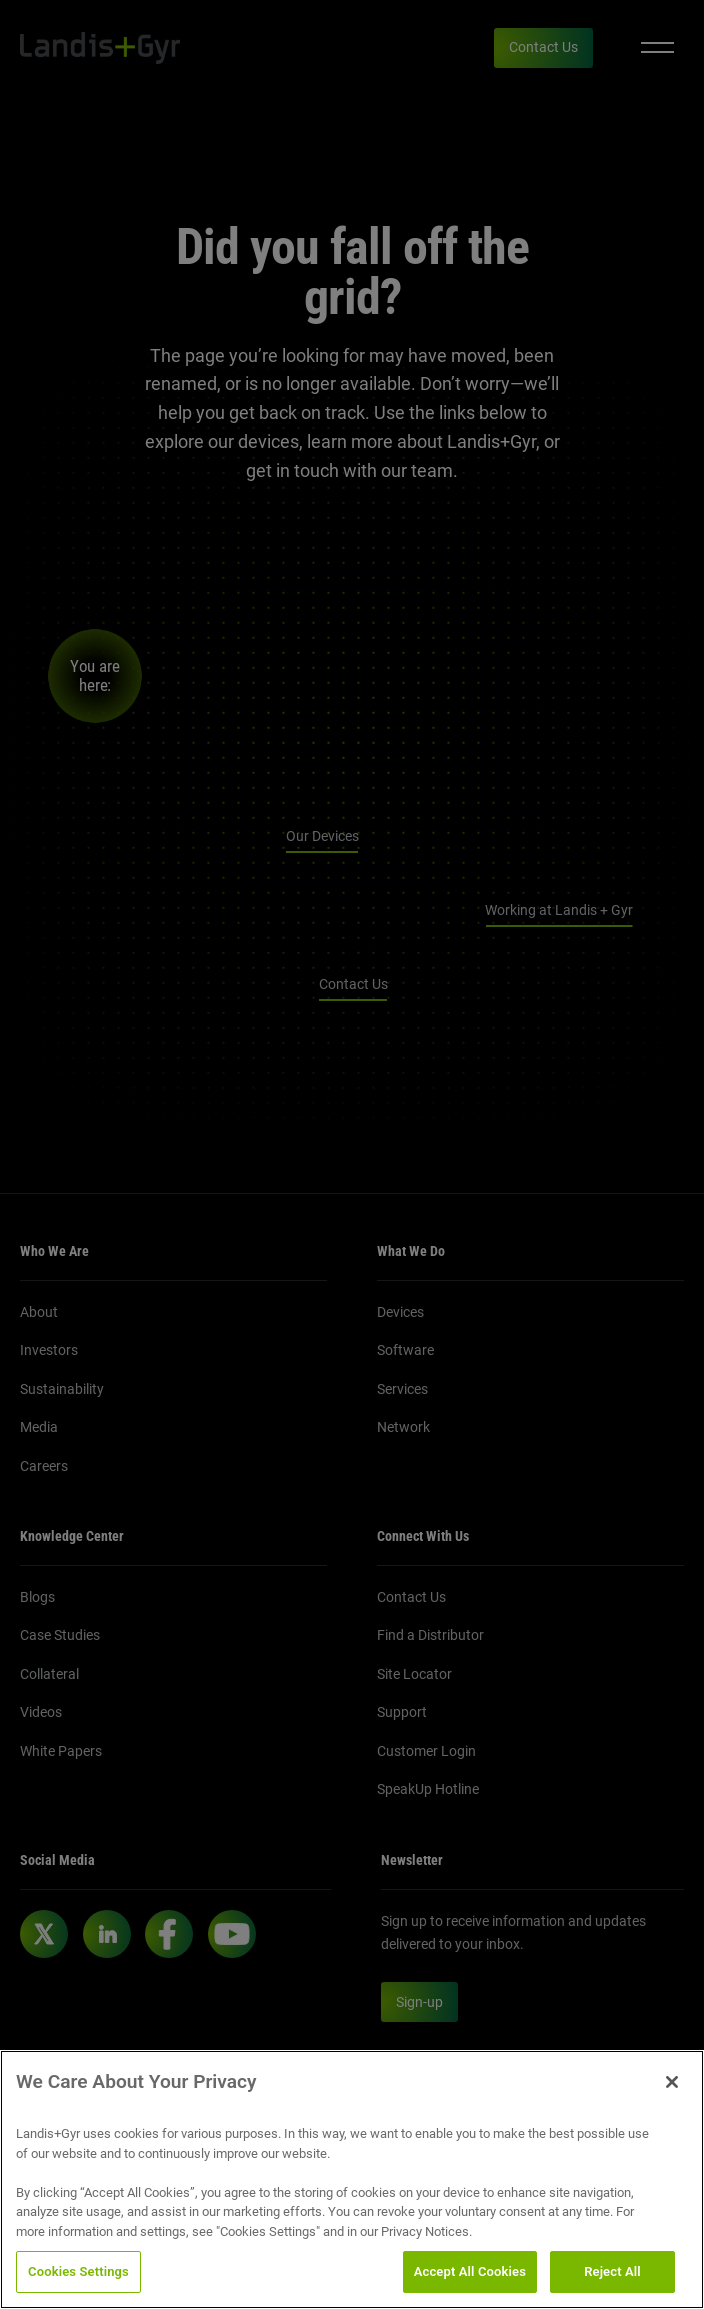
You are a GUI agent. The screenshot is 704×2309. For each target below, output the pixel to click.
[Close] (672, 2107)
